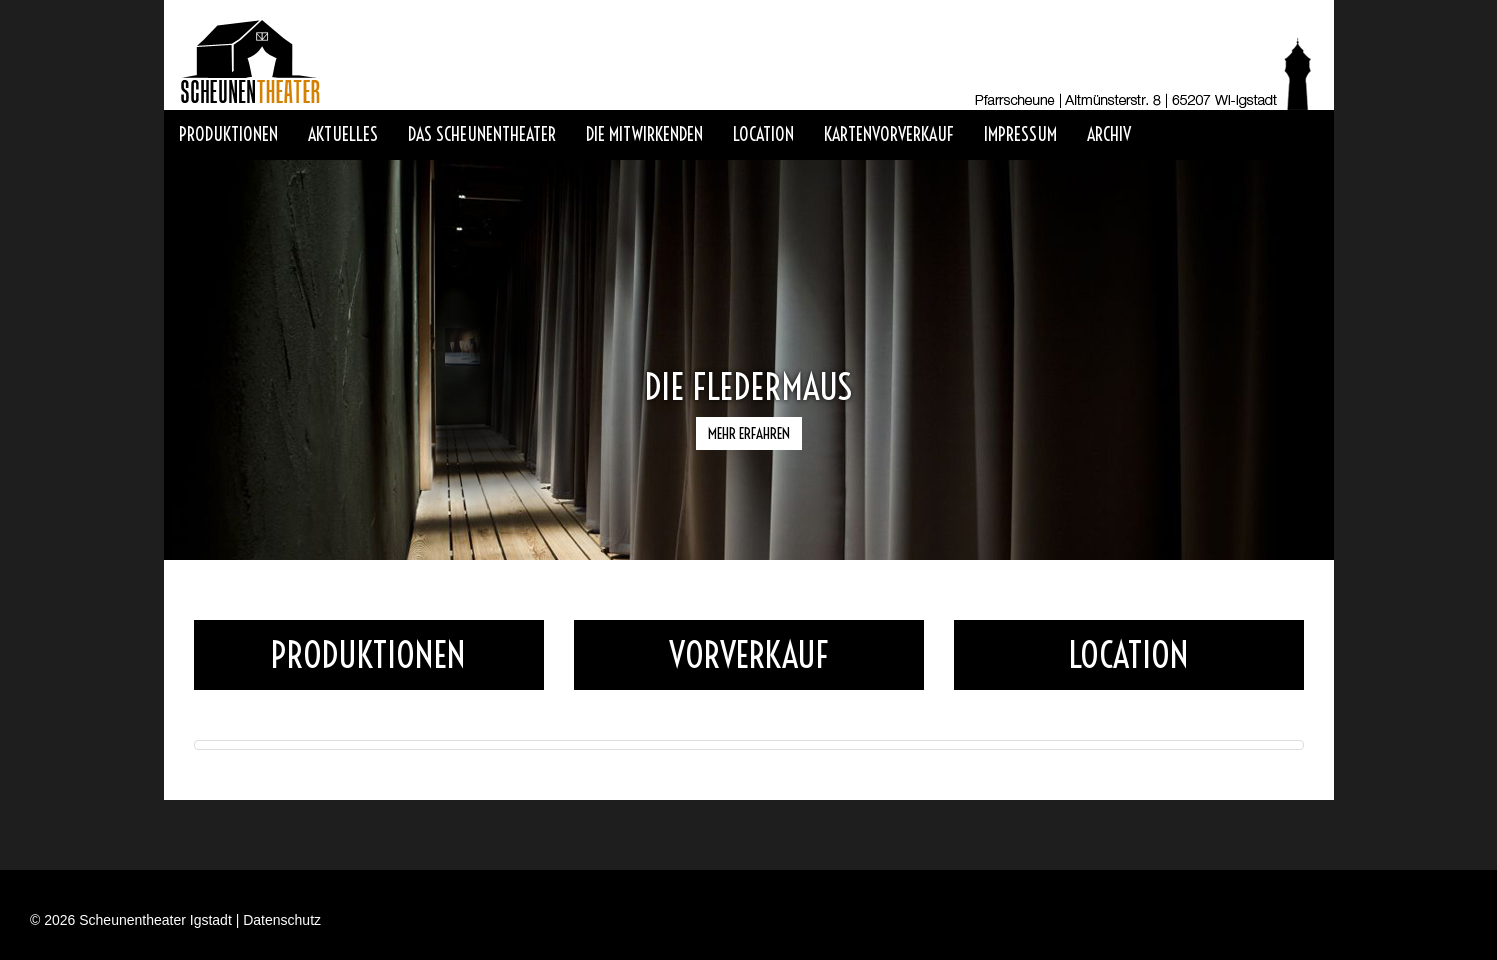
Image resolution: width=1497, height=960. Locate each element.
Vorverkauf (748, 655)
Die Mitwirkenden (644, 134)
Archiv (1109, 134)
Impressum (1020, 134)
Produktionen (228, 134)
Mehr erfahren (749, 433)
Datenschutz (282, 920)
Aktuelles (343, 134)
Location (763, 134)
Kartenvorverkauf (889, 134)
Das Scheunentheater (482, 134)
